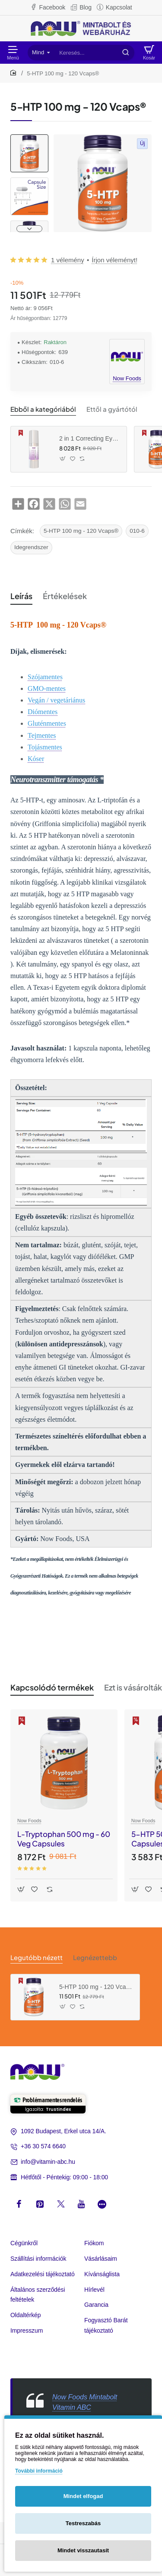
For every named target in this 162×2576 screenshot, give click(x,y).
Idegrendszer (31, 547)
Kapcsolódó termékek (52, 1687)
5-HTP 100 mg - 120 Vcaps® (81, 531)
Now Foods (29, 1820)
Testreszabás (83, 2523)
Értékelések (65, 596)
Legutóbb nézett (36, 1957)
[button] (29, 228)
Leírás (21, 596)
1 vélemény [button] (67, 260)
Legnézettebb (95, 1957)
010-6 (137, 531)
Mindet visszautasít (83, 2550)
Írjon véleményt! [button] (114, 260)
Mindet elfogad (83, 2496)
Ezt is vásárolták (133, 1687)
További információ (39, 2471)
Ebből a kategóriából (43, 409)
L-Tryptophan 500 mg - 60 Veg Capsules (63, 1838)
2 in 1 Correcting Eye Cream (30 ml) (90, 438)
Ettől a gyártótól (111, 409)
